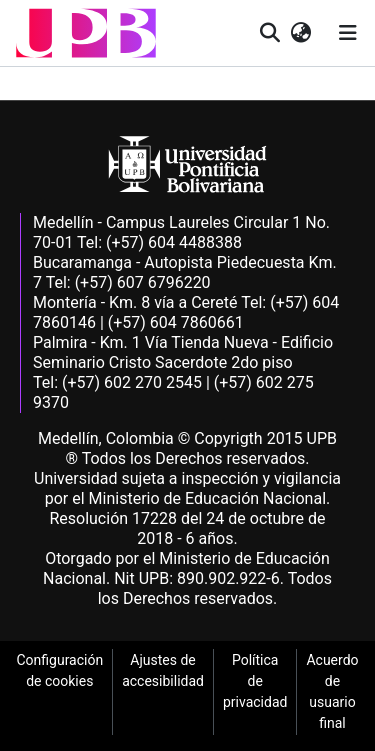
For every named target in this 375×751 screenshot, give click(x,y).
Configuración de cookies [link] (59, 670)
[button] (86, 33)
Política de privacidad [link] (255, 681)
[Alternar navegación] (348, 33)
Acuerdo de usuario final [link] (332, 691)
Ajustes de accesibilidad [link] (163, 670)
